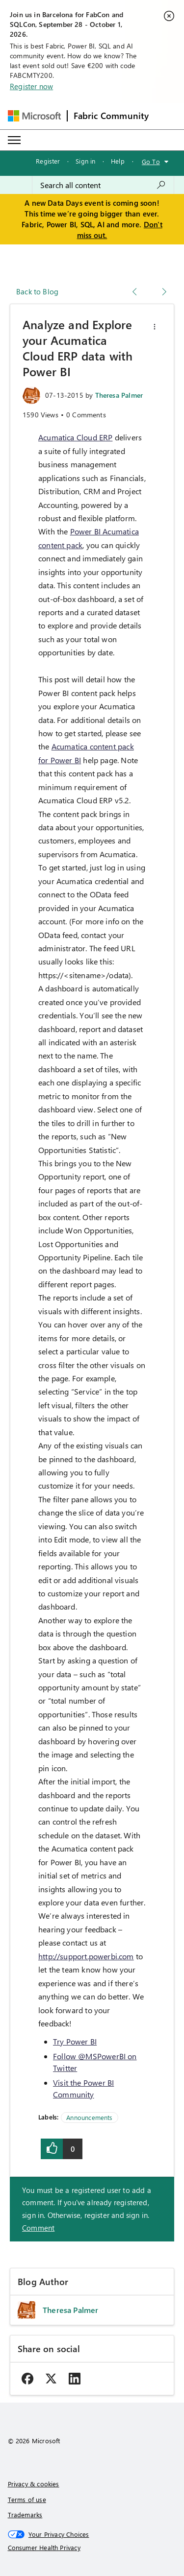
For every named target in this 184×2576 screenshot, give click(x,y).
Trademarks (25, 2514)
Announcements (89, 2117)
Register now (31, 86)
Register (48, 161)
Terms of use (27, 2499)
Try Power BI (75, 2041)
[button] (154, 327)
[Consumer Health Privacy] (92, 2547)
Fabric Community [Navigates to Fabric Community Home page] (111, 115)
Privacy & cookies (33, 2484)
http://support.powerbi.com (86, 1956)
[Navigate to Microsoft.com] (34, 115)
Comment (38, 2228)
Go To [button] (151, 161)
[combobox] (103, 185)
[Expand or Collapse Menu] (14, 140)
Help (118, 161)
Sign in (85, 161)
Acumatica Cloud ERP (75, 437)
